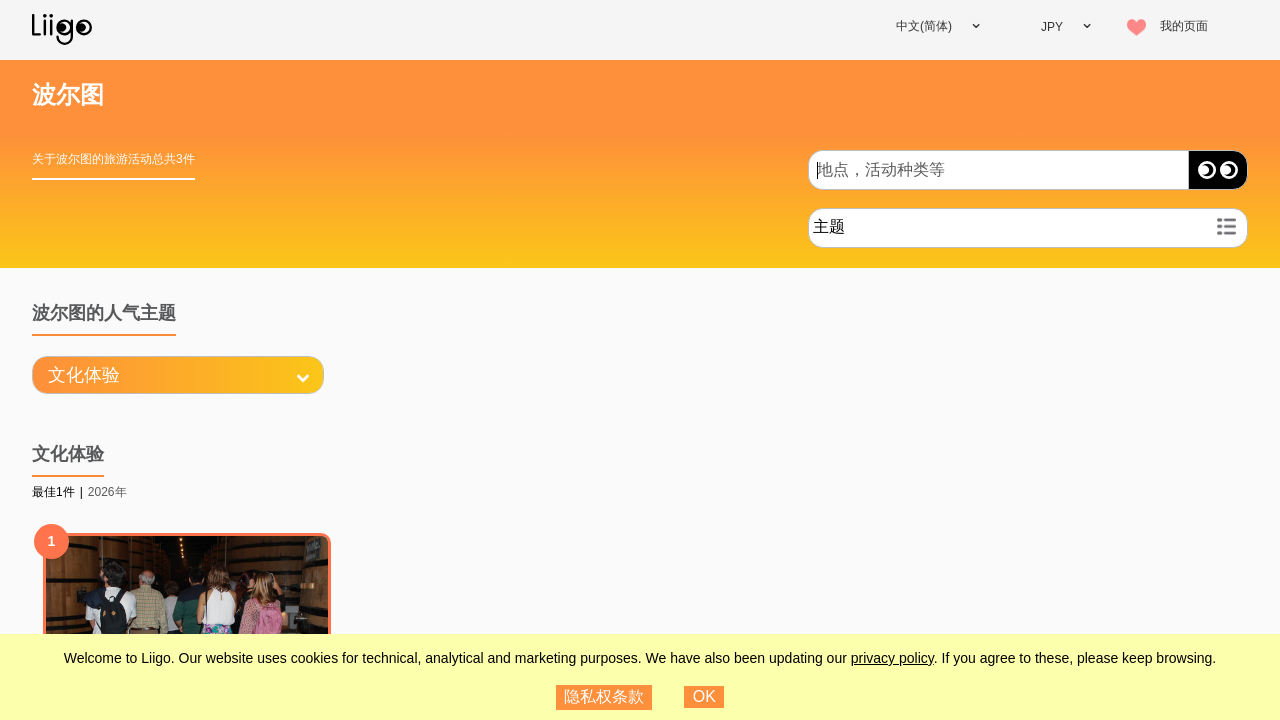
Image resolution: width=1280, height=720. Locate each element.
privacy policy (892, 658)
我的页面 (1184, 26)
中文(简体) (924, 26)
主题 (829, 226)
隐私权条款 (604, 696)
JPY (1052, 27)
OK (704, 696)
